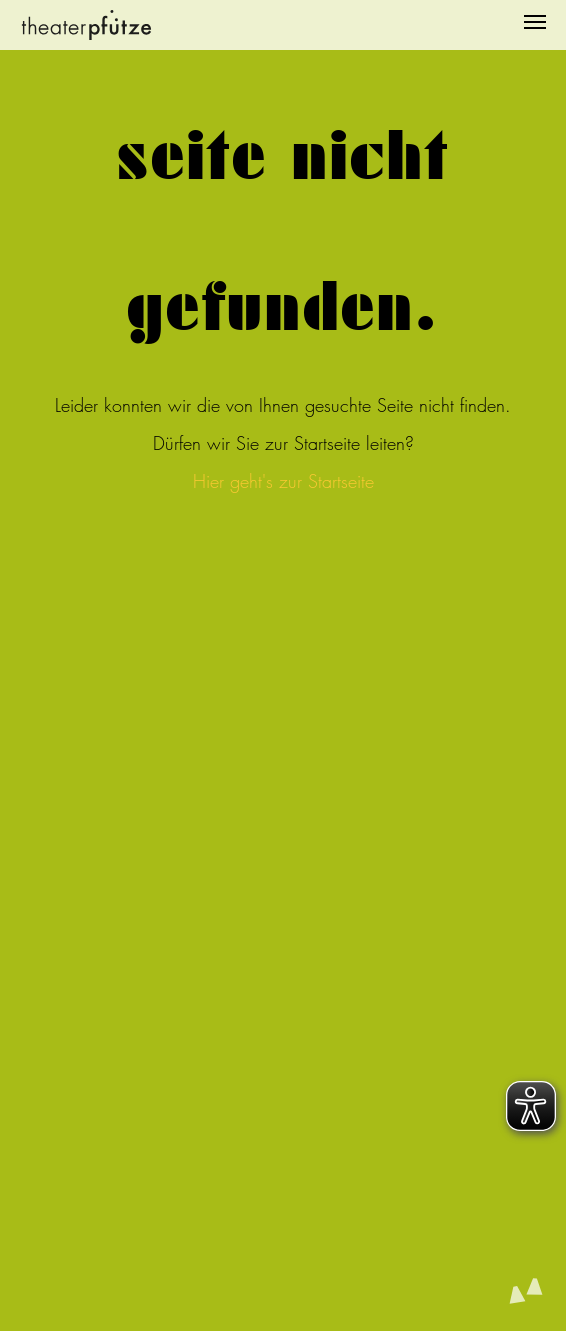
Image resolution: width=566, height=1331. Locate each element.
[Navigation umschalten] (535, 22)
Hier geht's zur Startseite (283, 481)
